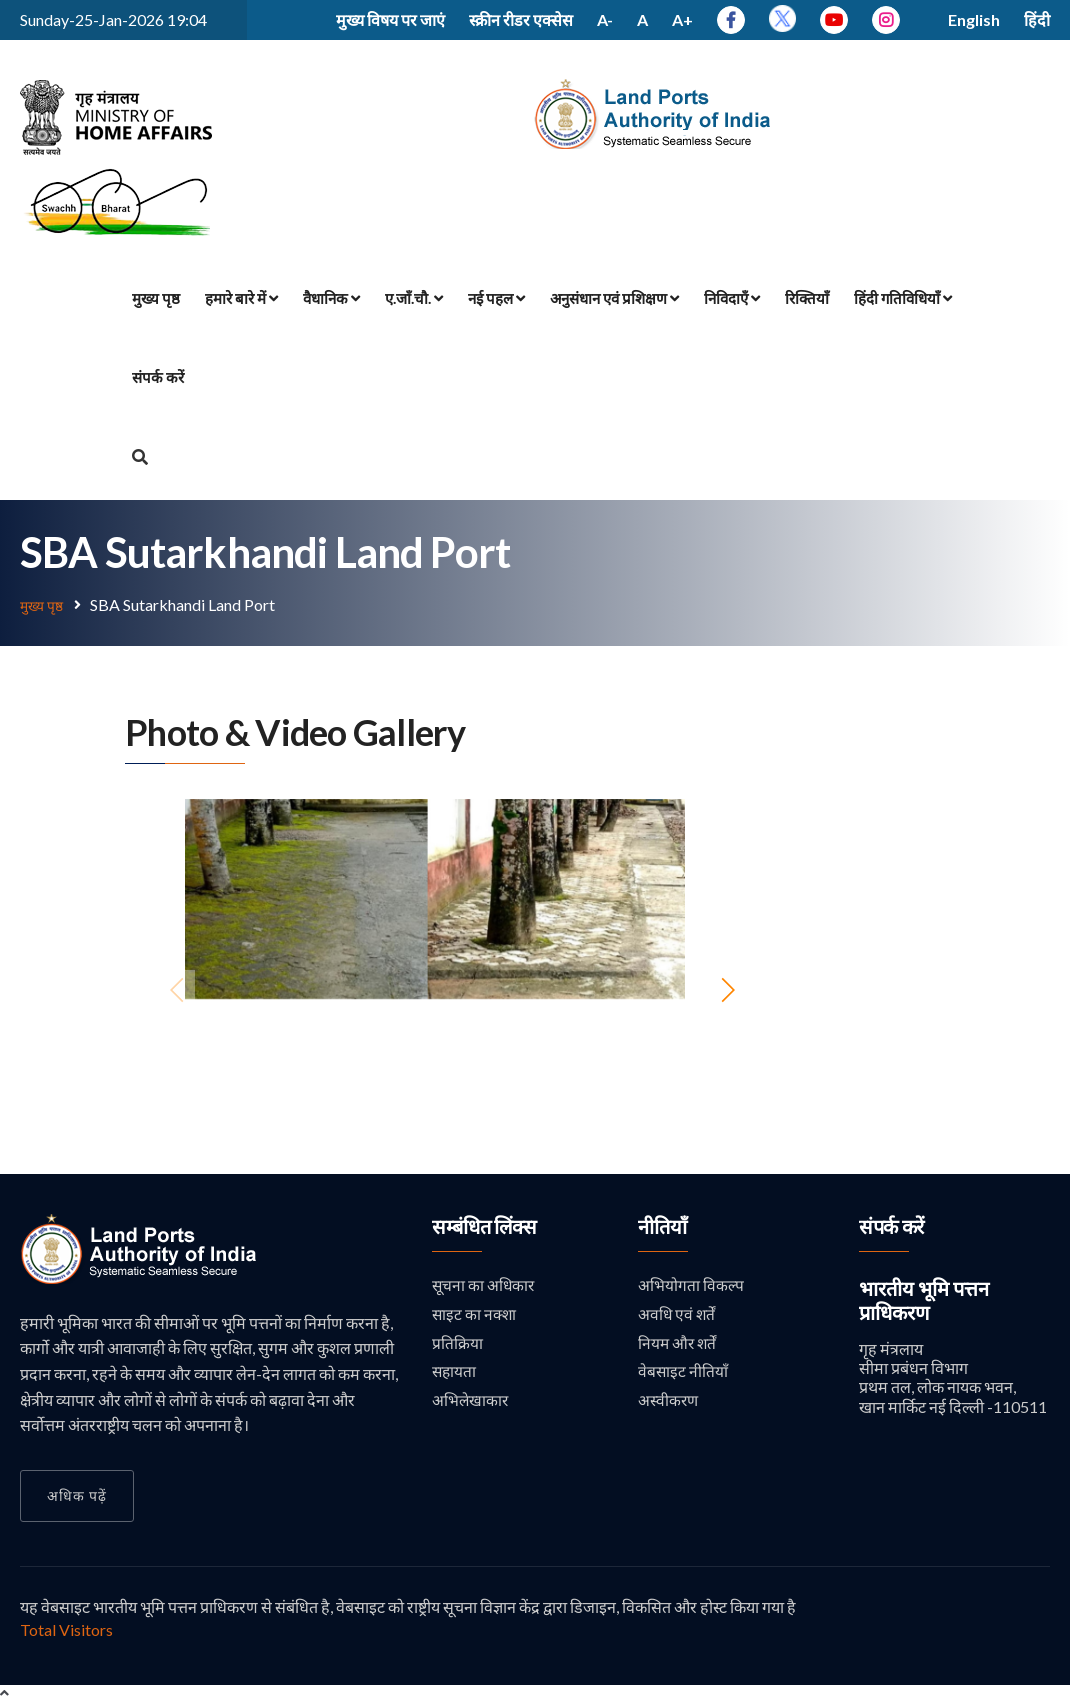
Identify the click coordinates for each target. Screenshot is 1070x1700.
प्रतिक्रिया (457, 1344)
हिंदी (1037, 19)
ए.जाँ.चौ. (414, 298)
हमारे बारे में (241, 298)
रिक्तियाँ (807, 298)
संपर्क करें (158, 377)
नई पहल (496, 298)
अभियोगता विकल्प (691, 1284)
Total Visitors (66, 1628)
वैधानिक (331, 298)
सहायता (455, 1373)
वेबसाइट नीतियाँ (683, 1373)
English (974, 19)
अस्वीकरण (669, 1403)
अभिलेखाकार (471, 1403)
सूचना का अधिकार (484, 1284)
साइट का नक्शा (475, 1314)
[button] (727, 989)
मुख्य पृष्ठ (156, 298)
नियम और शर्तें (678, 1344)
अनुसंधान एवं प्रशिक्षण (614, 298)
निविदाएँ (732, 298)
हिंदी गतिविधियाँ (903, 298)
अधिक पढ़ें (77, 1494)
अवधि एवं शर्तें (677, 1314)
